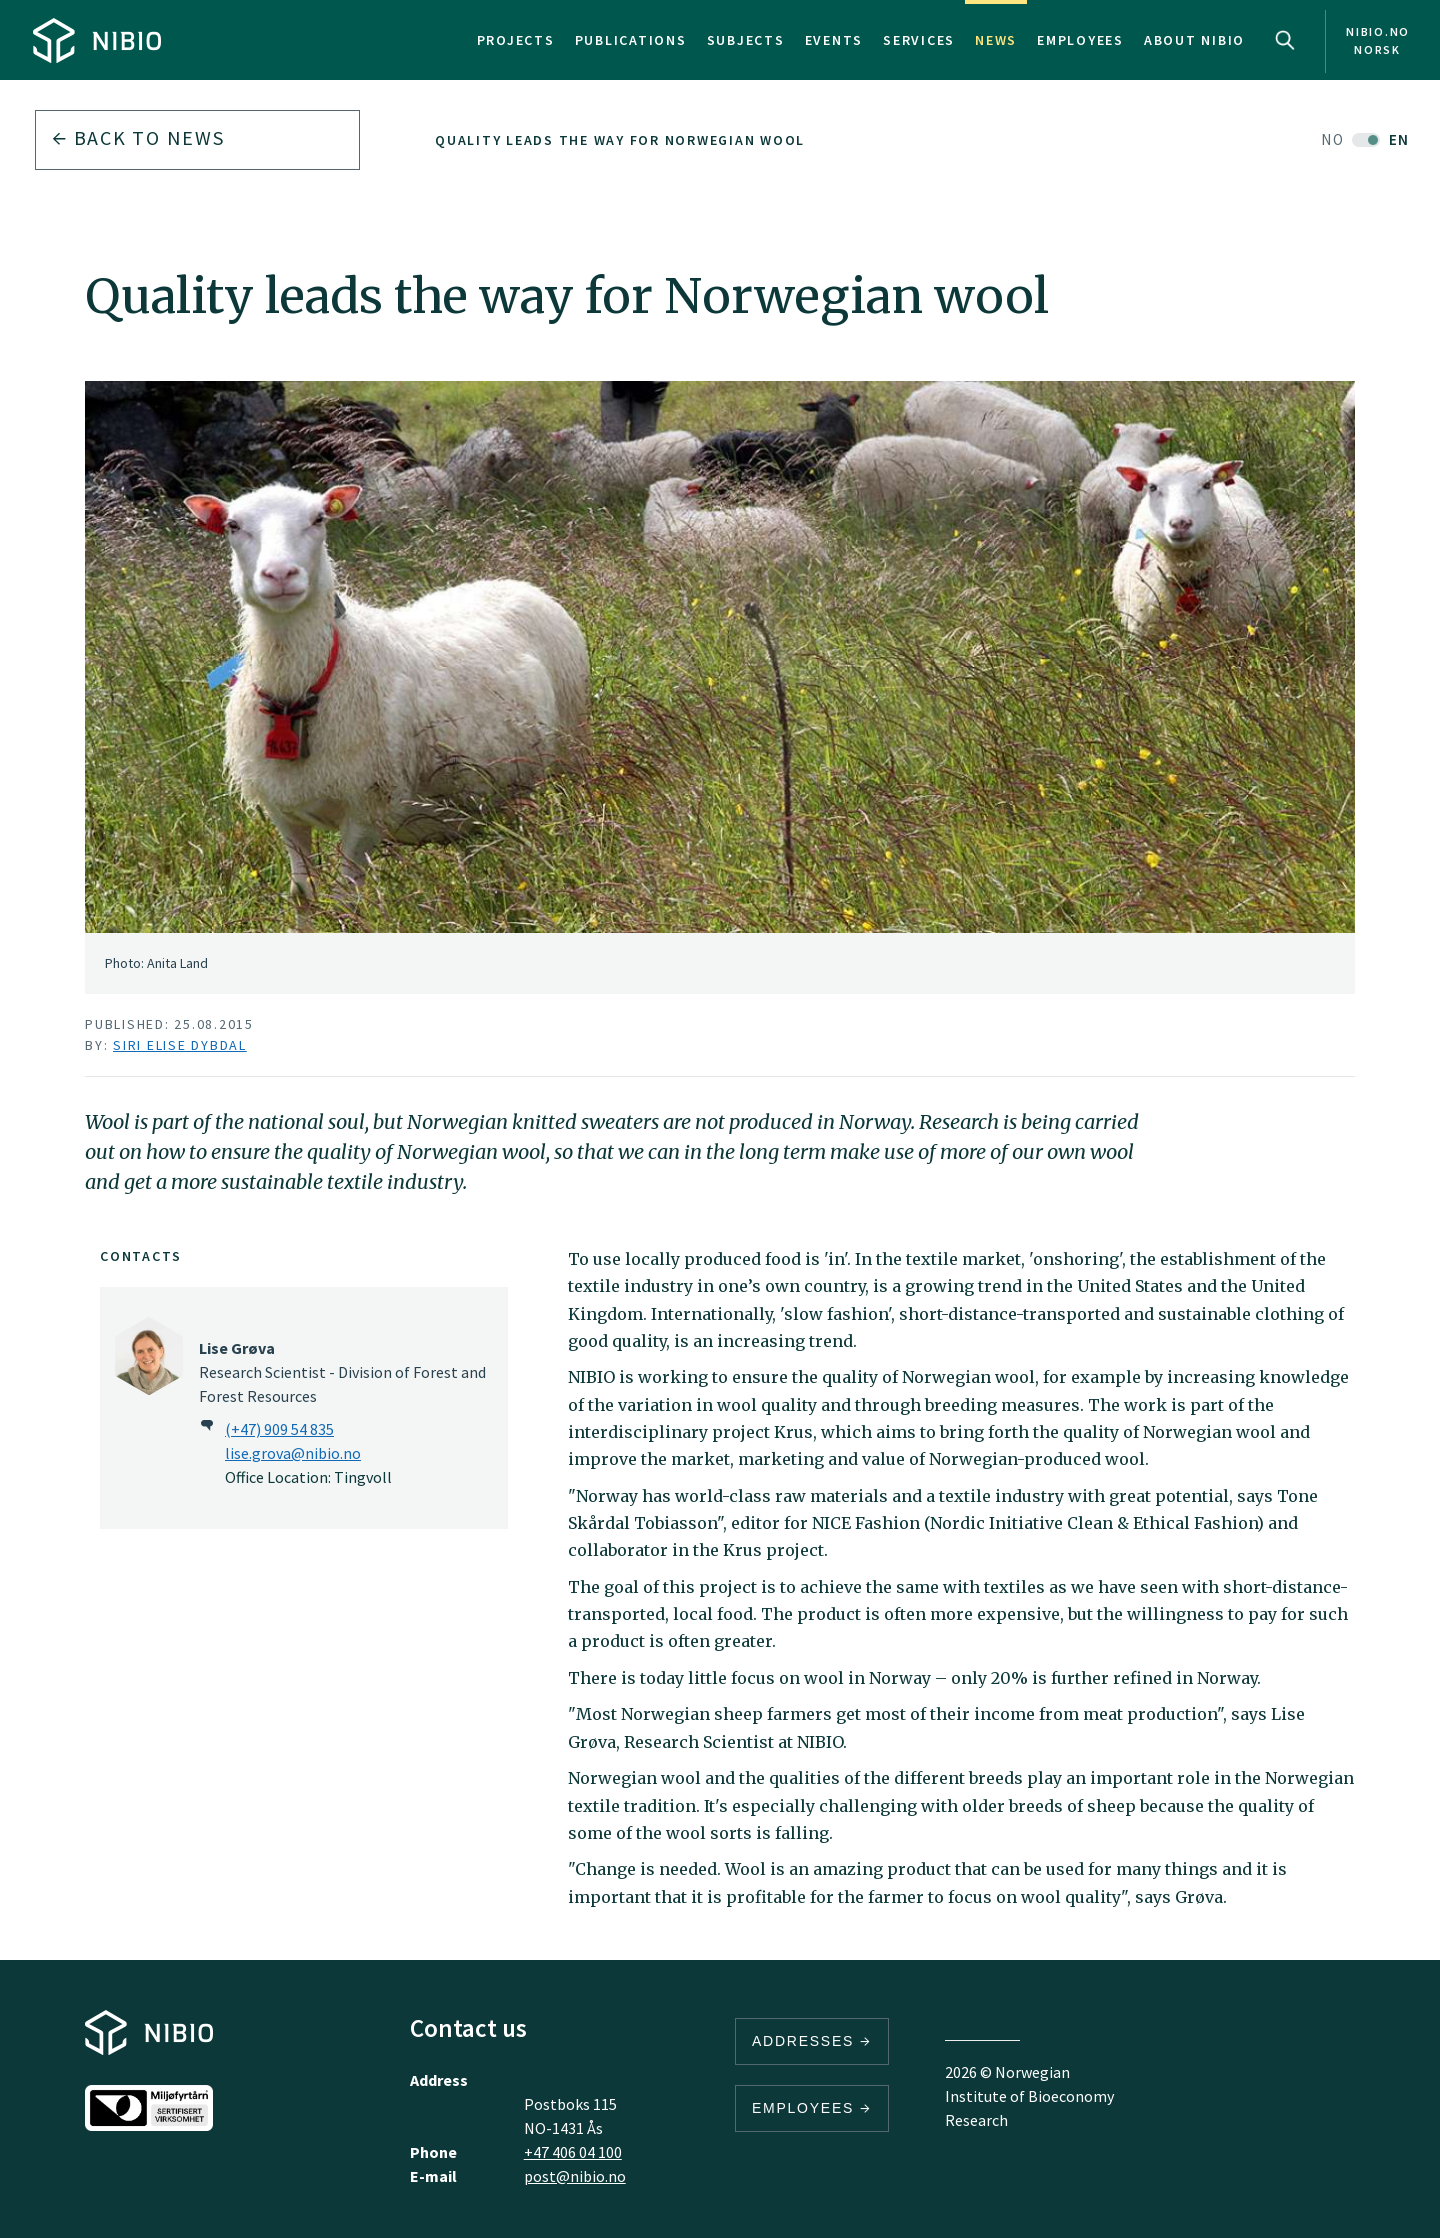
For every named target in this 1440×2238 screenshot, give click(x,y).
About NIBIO (1194, 40)
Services (919, 40)
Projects (516, 40)
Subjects (746, 40)
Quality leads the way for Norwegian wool (620, 140)
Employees (1080, 40)
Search (1285, 40)
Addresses (812, 2041)
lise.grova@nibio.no (293, 1453)
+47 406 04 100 (573, 2152)
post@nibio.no (575, 2176)
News (996, 40)
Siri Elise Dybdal (180, 1045)
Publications (631, 40)
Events (834, 40)
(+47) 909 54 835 (279, 1429)
